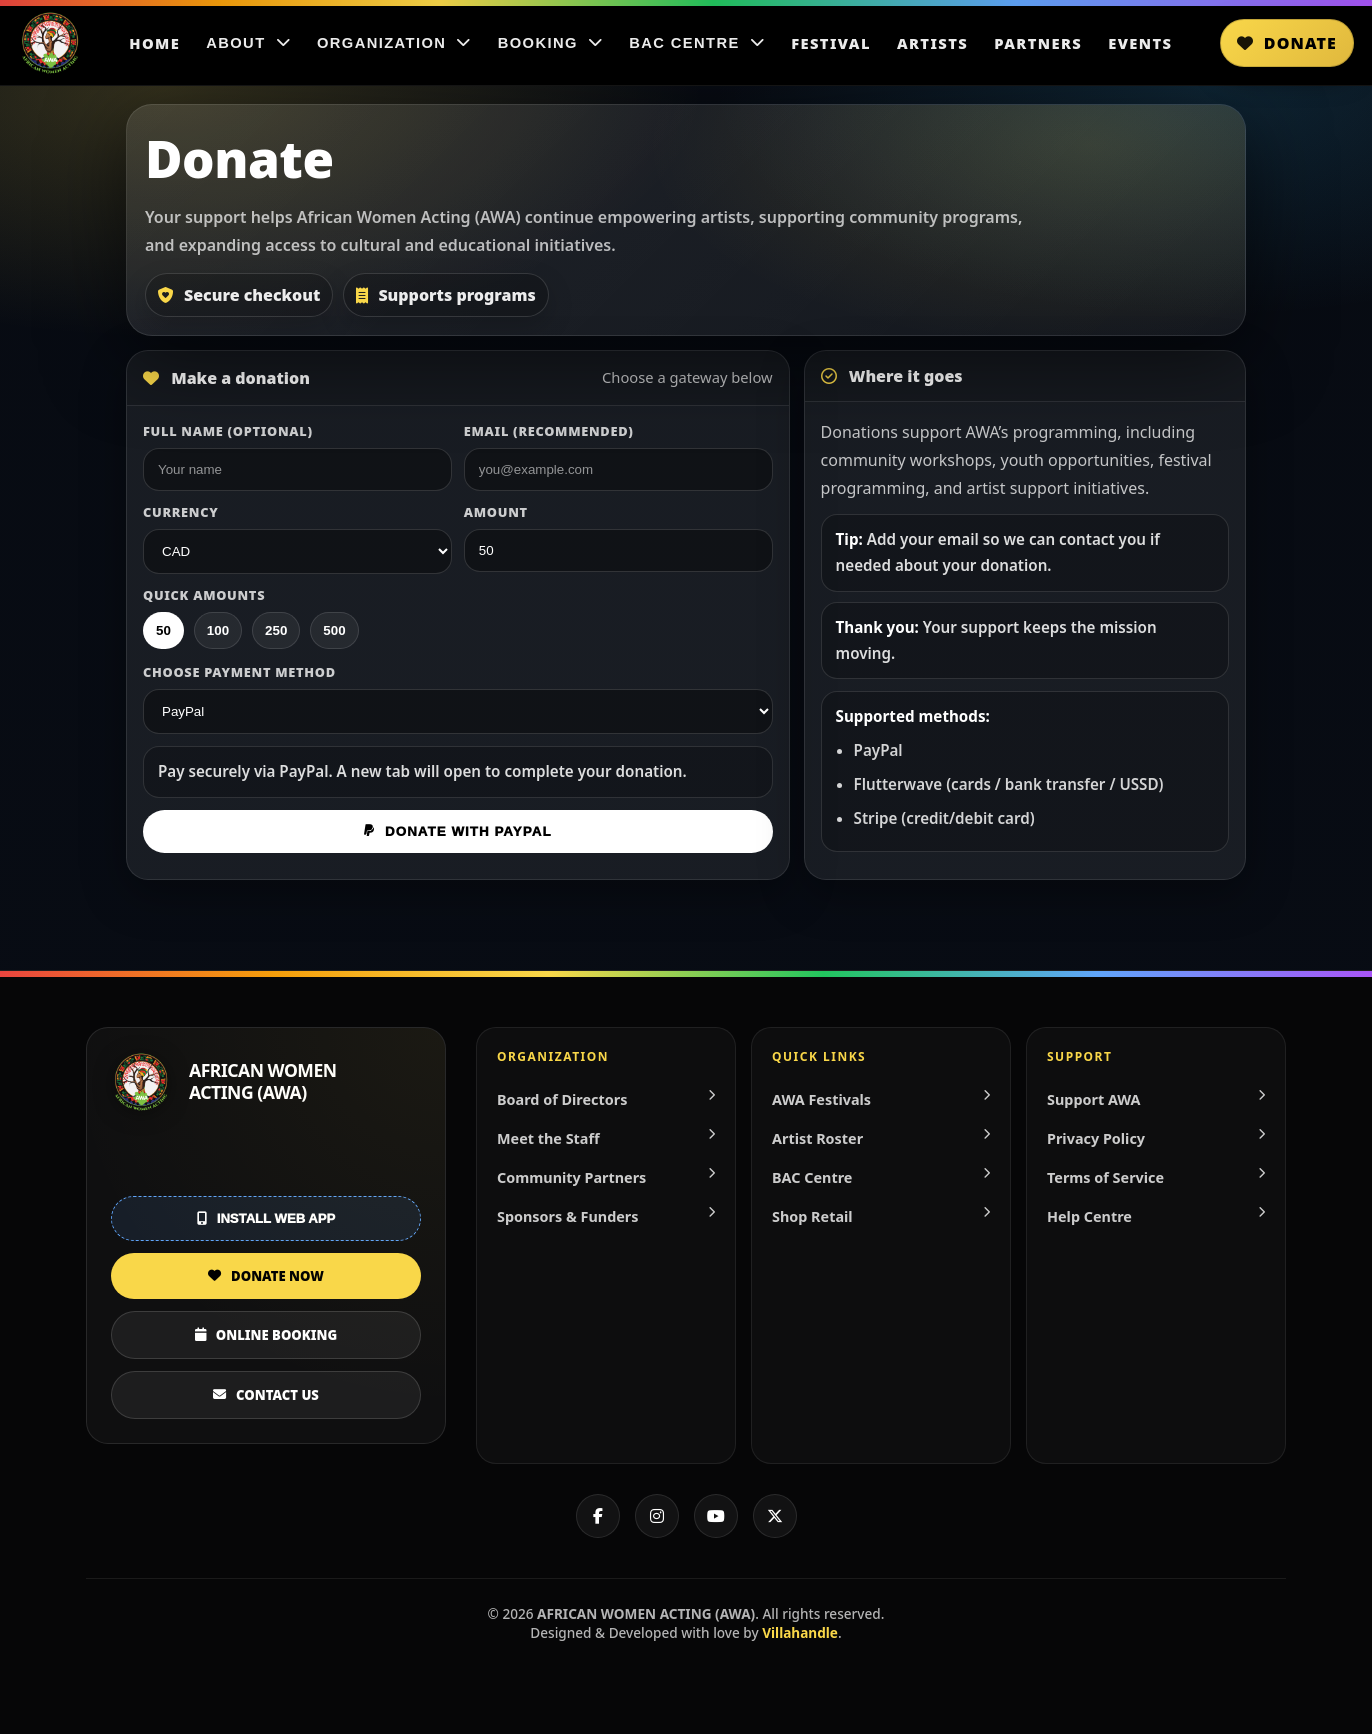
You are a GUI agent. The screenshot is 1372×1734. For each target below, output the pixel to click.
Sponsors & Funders (606, 1216)
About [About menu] (248, 43)
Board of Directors (606, 1099)
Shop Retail (881, 1216)
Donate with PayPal (458, 831)
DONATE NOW (266, 1276)
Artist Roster (881, 1138)
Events (1140, 43)
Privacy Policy (1156, 1138)
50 (163, 630)
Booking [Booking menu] (551, 43)
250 (276, 630)
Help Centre (1156, 1216)
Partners (1038, 43)
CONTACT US (266, 1395)
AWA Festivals (881, 1099)
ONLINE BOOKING (266, 1335)
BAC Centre (881, 1177)
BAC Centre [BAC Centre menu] (697, 43)
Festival (831, 43)
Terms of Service (1156, 1177)
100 (218, 630)
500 (334, 630)
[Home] (50, 43)
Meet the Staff (606, 1138)
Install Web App (266, 1218)
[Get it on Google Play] (266, 1160)
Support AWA (1156, 1099)
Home (154, 43)
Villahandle (800, 1632)
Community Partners (606, 1177)
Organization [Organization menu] (394, 43)
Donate (1287, 43)
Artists (932, 43)
